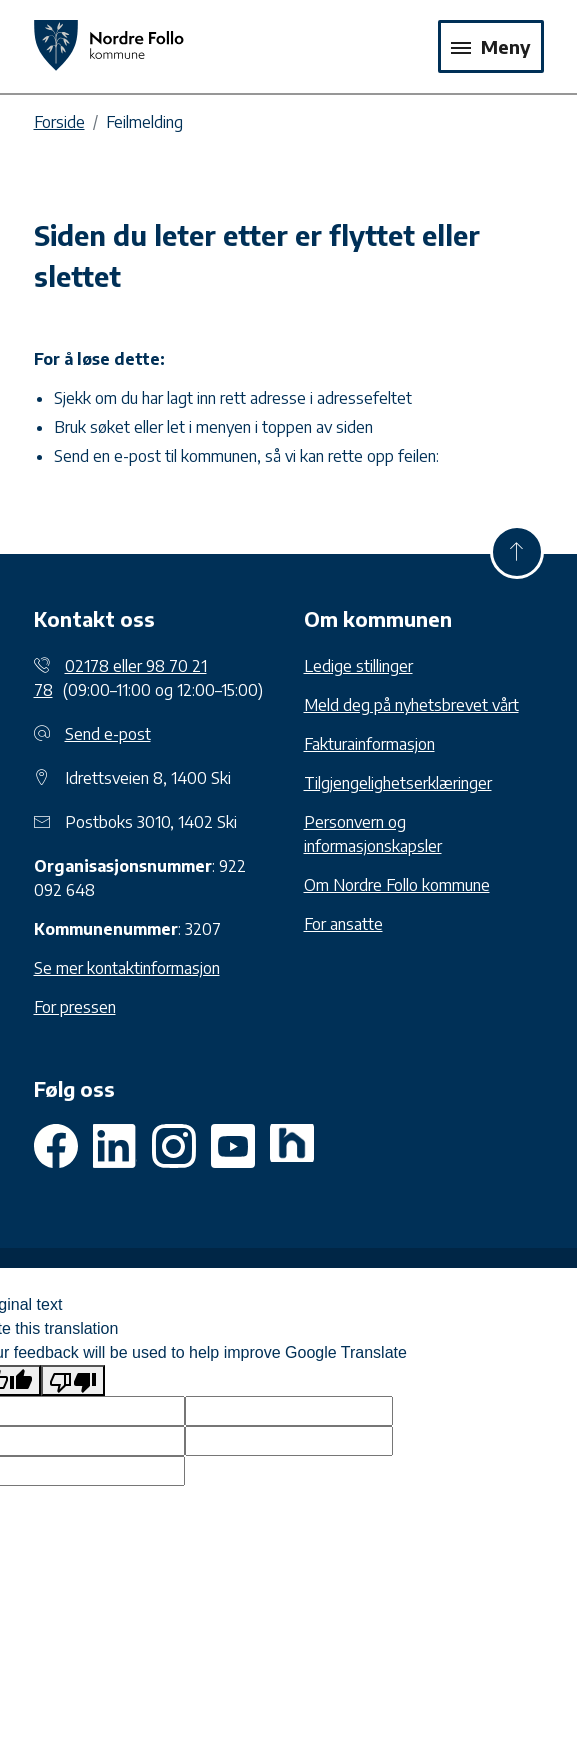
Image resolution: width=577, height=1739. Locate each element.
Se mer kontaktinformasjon (127, 968)
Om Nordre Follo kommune (397, 885)
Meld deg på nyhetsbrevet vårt (411, 705)
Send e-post (108, 734)
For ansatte (343, 924)
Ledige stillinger (358, 666)
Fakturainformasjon (369, 744)
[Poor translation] (73, 1380)
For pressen (75, 1007)
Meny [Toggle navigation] (491, 46)
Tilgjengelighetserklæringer (398, 783)
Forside (59, 122)
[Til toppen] (517, 552)
